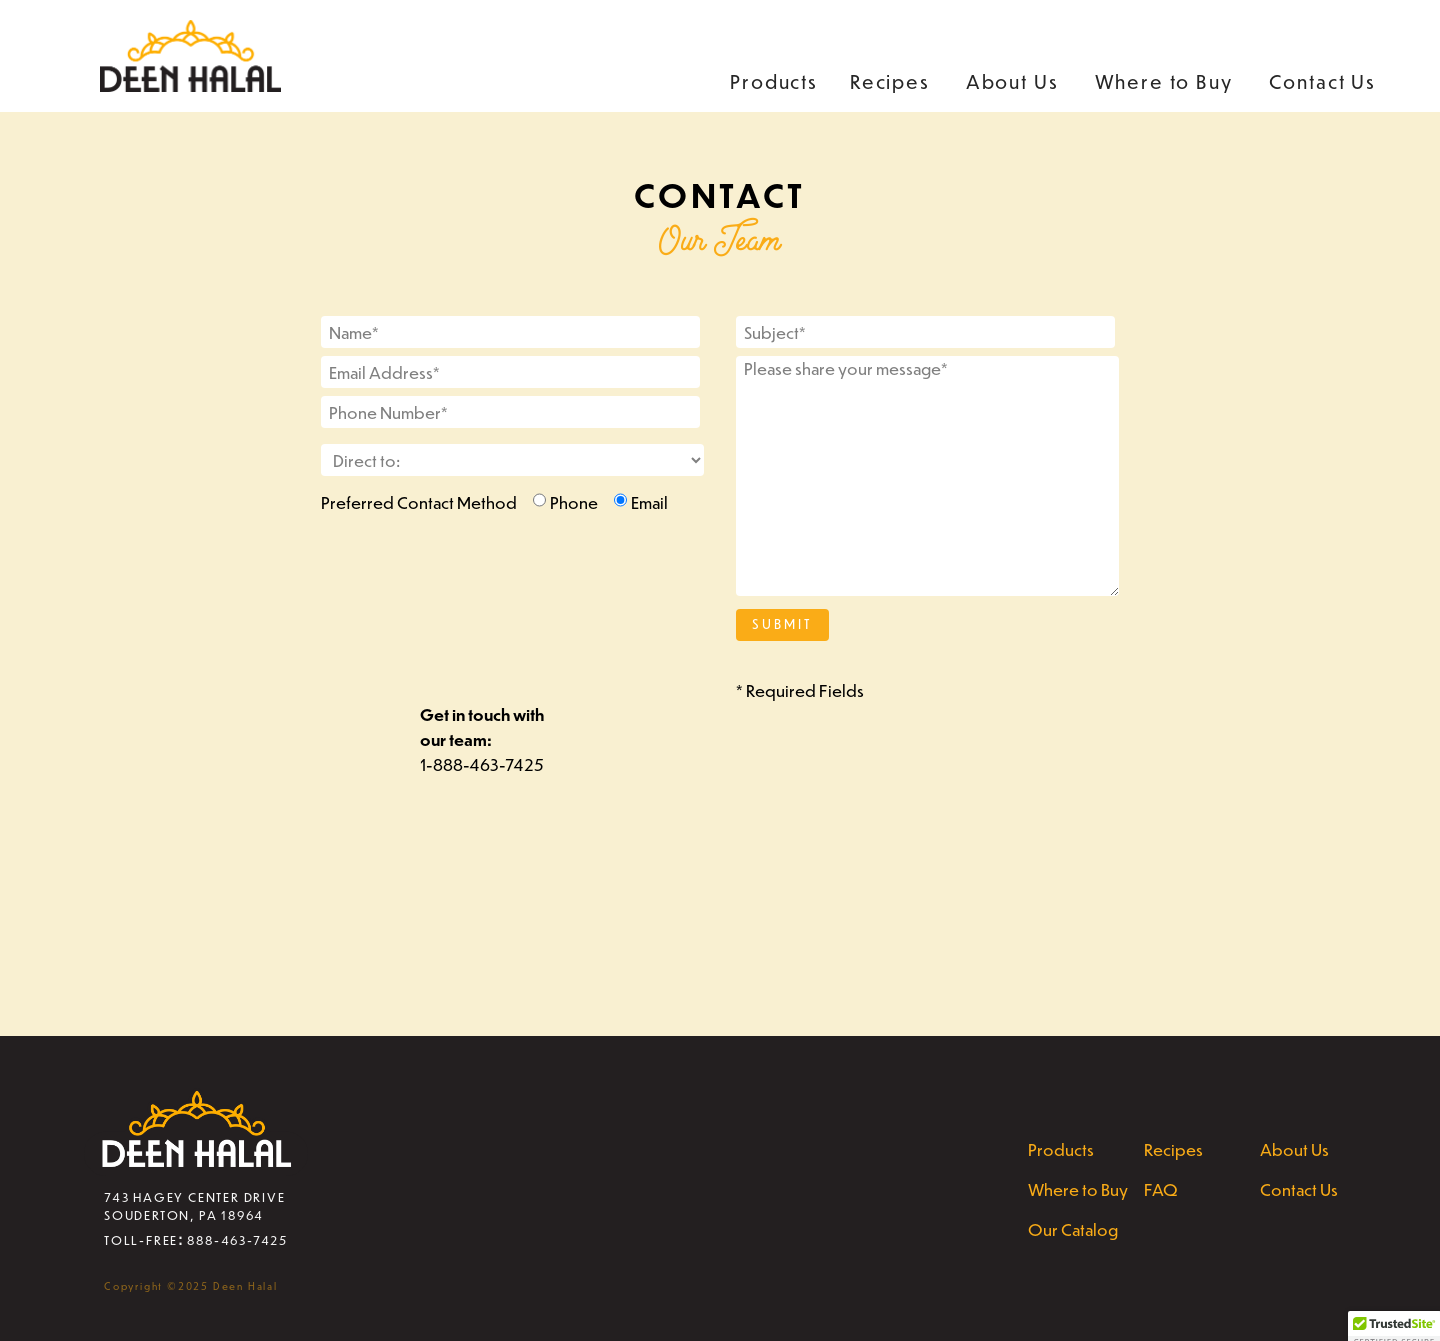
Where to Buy (1164, 81)
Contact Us (1322, 81)
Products (774, 81)
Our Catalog (1073, 1229)
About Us (1012, 81)
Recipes (890, 81)
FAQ (1161, 1189)
